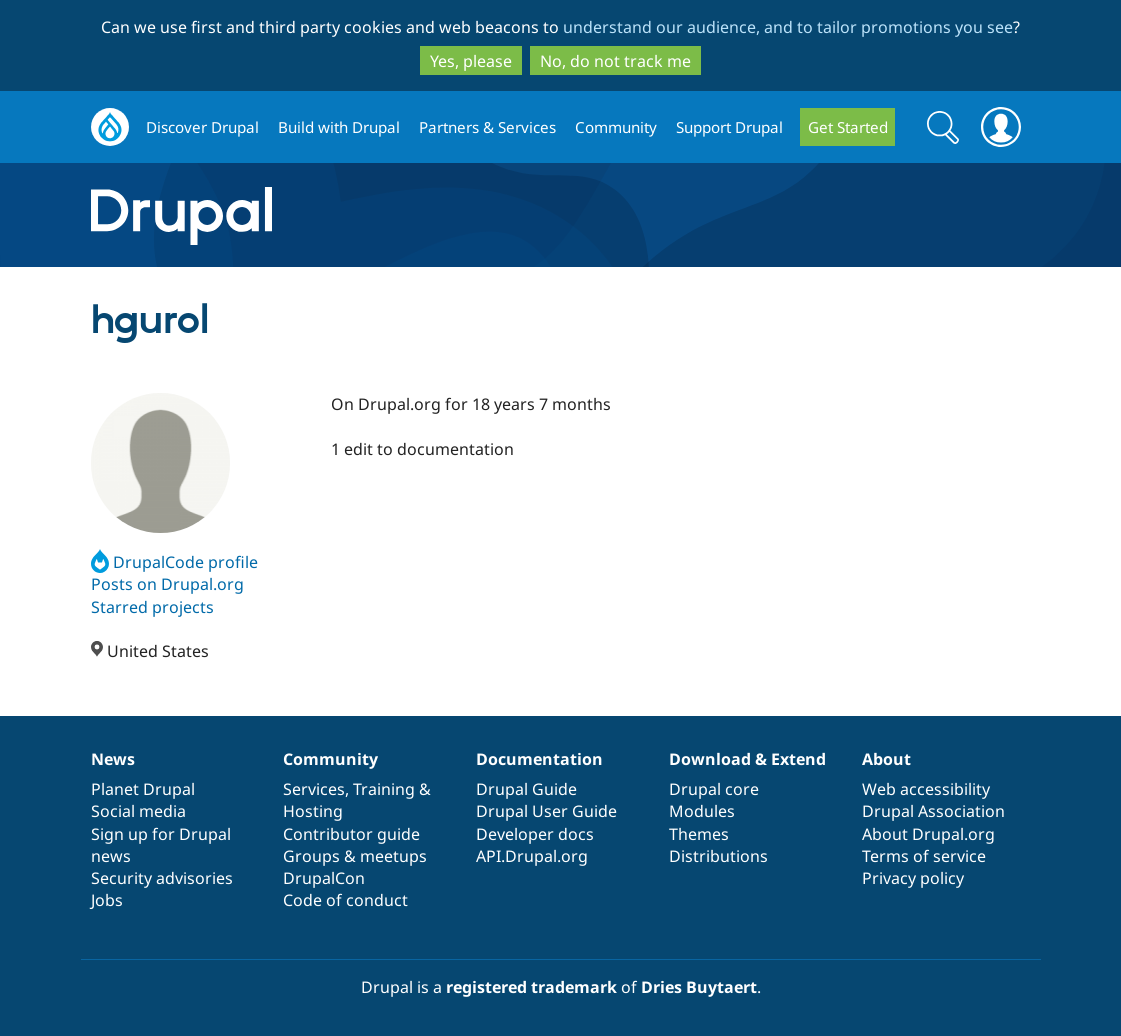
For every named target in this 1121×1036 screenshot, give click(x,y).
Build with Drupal (339, 127)
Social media (138, 811)
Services (314, 789)
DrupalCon (324, 878)
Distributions (718, 856)
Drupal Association (933, 811)
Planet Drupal (143, 789)
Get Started (848, 127)
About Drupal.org (928, 834)
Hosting (313, 811)
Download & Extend (747, 759)
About (886, 759)
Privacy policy (913, 878)
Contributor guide (351, 834)
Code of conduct (345, 900)
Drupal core (714, 789)
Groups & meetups (355, 856)
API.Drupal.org (532, 856)
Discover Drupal (202, 127)
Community (616, 127)
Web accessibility (926, 789)
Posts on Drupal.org (167, 584)
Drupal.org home (110, 127)
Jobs (107, 900)
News (113, 759)
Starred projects (152, 607)
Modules (702, 811)
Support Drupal (729, 127)
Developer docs (535, 834)
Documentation (539, 759)
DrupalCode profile (174, 562)
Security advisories (162, 878)
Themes (699, 834)
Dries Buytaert (699, 987)
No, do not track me (615, 61)
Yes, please (471, 61)
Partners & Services (487, 127)
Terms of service (924, 856)
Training (384, 789)
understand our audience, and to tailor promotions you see (788, 27)
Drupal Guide (526, 789)
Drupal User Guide (546, 811)
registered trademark (531, 987)
